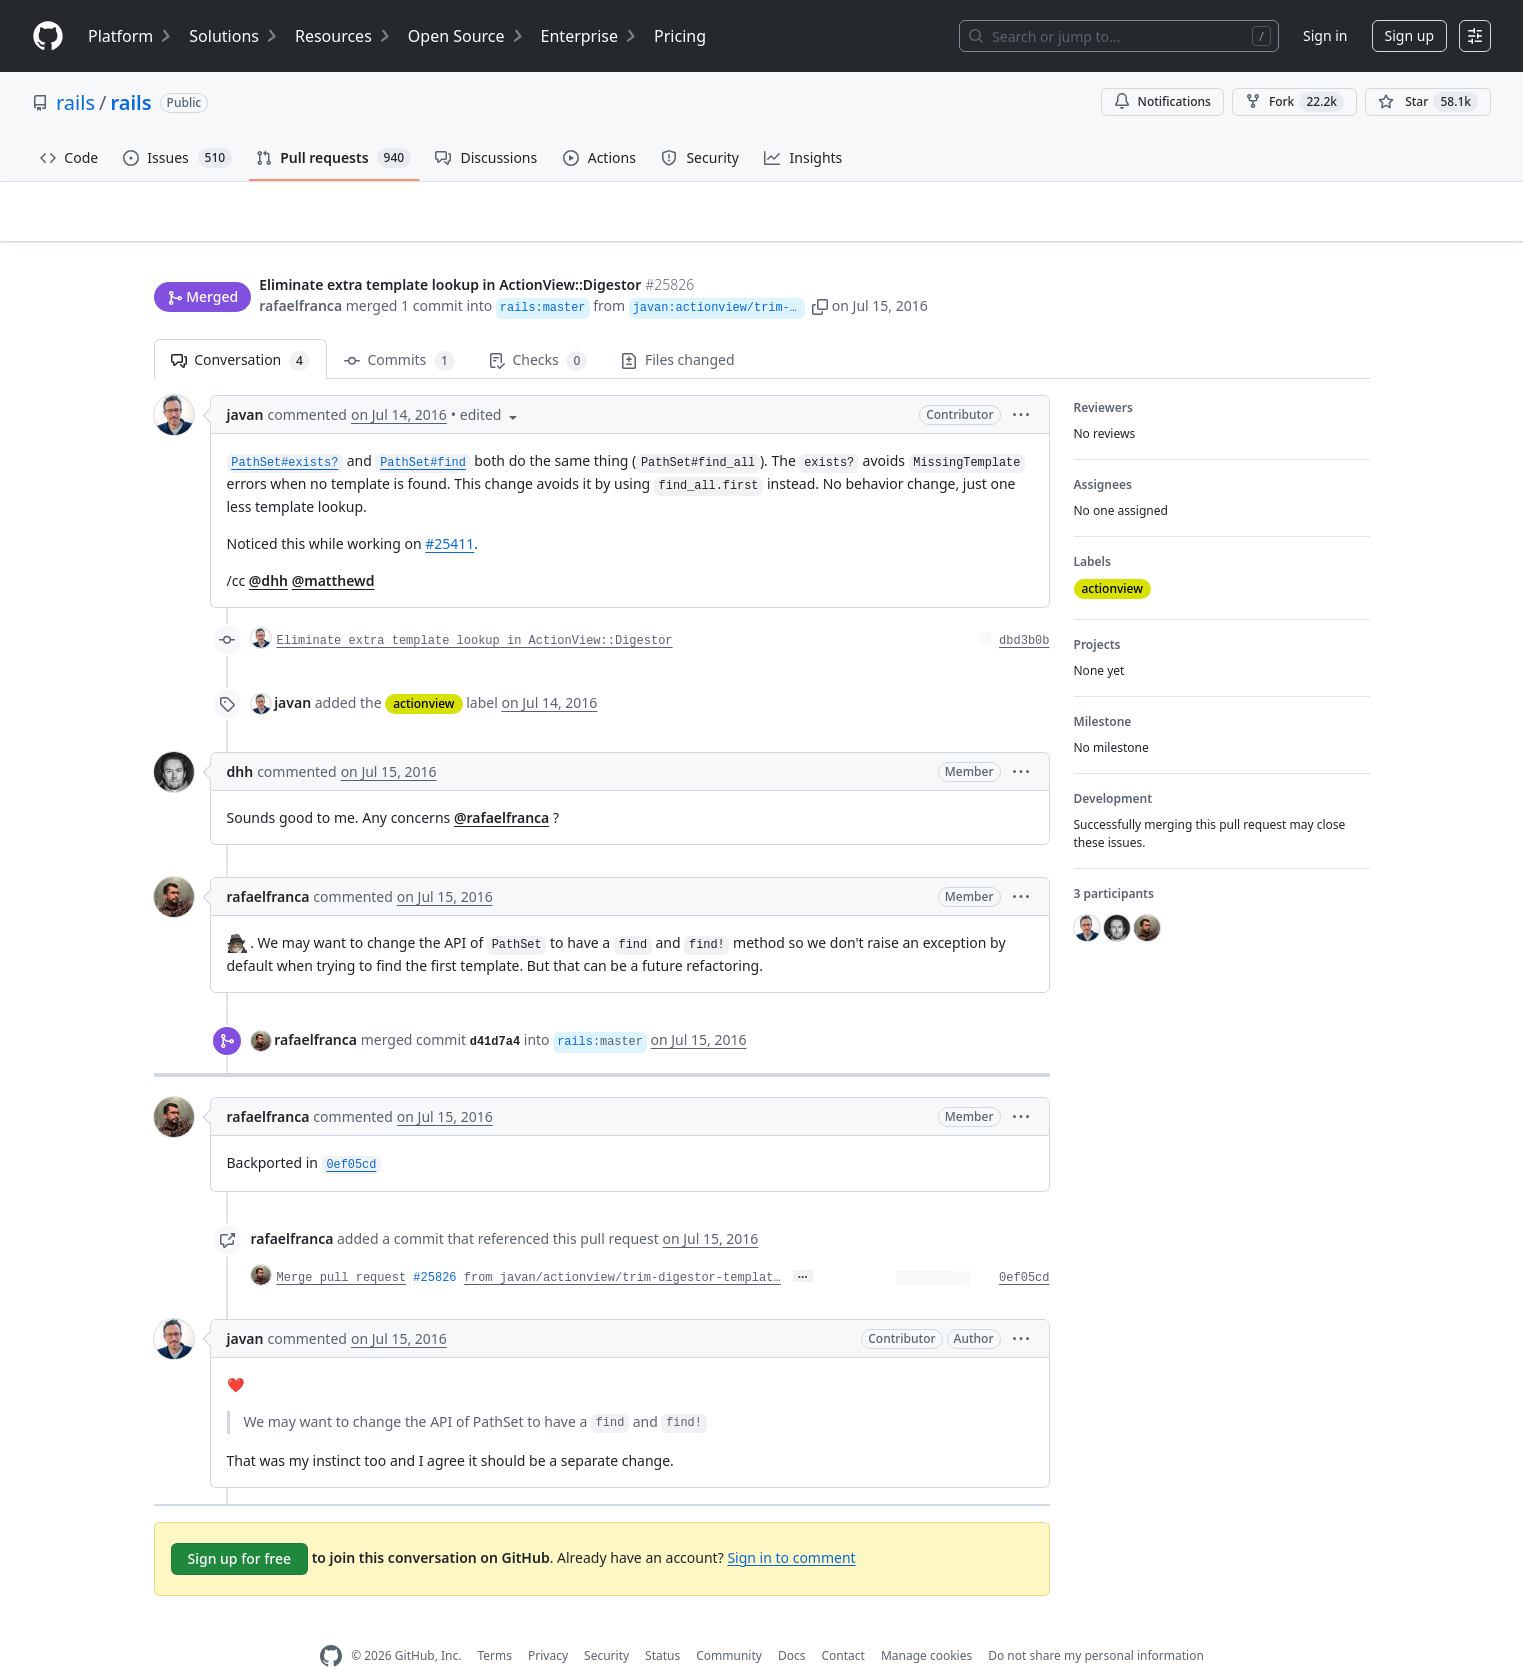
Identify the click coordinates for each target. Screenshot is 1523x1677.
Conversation (240, 329)
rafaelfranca (300, 267)
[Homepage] (48, 36)
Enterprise (589, 36)
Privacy (548, 1624)
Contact (842, 1624)
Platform (130, 36)
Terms (494, 1624)
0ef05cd (1024, 1246)
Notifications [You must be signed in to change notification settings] (1162, 101)
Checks (538, 329)
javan (245, 383)
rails (75, 102)
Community (729, 1624)
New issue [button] (1307, 225)
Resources (343, 36)
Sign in (1325, 35)
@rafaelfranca (501, 786)
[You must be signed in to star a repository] (1428, 102)
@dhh (268, 549)
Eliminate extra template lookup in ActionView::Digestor (475, 610)
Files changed (677, 328)
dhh (240, 740)
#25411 (449, 512)
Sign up (1409, 35)
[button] (988, 267)
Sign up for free (240, 1526)
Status (662, 1624)
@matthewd (333, 549)
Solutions (234, 36)
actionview (423, 672)
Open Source (466, 36)
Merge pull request (342, 1246)
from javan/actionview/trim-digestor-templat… (622, 1246)
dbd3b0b (1024, 610)
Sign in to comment (791, 1525)
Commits (399, 329)
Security (606, 1624)
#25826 (434, 1246)
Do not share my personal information (1096, 1624)
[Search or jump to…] (1119, 36)
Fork (1294, 102)
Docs (792, 1624)
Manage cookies (926, 1624)
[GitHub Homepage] (331, 1624)
